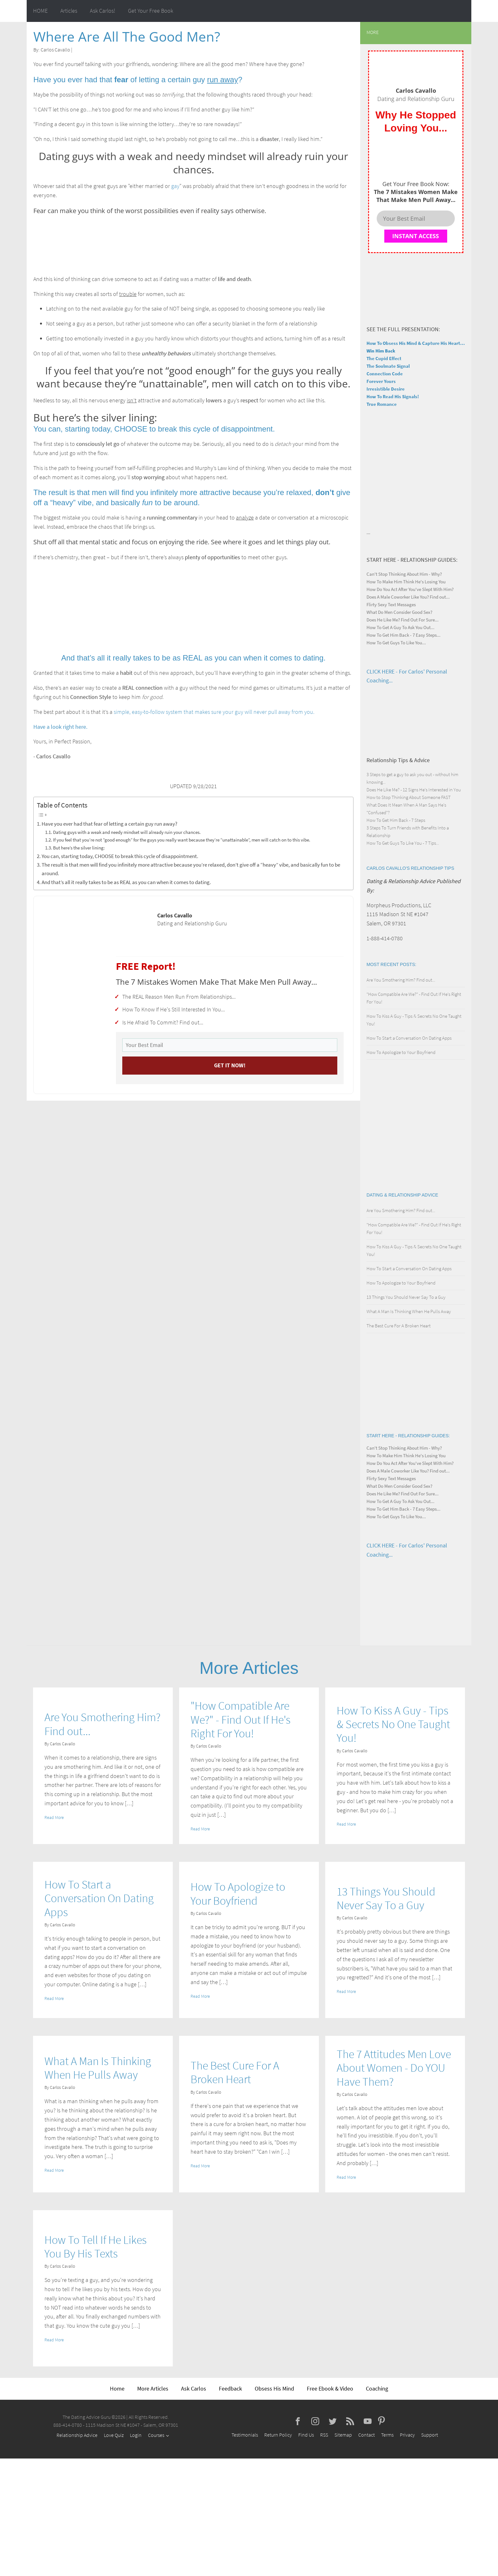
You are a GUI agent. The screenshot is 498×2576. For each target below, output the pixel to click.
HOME (40, 10)
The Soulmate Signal (388, 366)
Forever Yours (381, 381)
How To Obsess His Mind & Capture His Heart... (416, 343)
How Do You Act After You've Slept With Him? (410, 589)
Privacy (407, 2435)
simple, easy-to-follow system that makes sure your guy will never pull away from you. (214, 711)
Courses (156, 2435)
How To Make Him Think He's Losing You (406, 582)
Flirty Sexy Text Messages (391, 604)
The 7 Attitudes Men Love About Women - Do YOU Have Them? (394, 2068)
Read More (54, 1817)
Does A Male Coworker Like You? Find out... (408, 597)
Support (429, 2435)
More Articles (152, 2388)
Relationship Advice (77, 2435)
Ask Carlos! (102, 10)
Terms (387, 2435)
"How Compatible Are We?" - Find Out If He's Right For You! (241, 1719)
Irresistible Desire (386, 389)
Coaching (377, 2388)
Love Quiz (114, 2435)
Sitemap (343, 2435)
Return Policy (278, 2435)
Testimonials (245, 2435)
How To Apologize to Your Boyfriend (401, 1052)
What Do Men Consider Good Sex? (399, 612)
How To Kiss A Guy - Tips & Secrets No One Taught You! (393, 1724)
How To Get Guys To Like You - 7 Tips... (403, 843)
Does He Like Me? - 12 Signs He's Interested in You (414, 790)
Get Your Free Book (150, 10)
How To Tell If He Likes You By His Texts (95, 2246)
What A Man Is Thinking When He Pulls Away (409, 1311)
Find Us (306, 2435)
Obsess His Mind (274, 2388)
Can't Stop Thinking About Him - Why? (404, 574)
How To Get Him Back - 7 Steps (396, 820)
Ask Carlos (193, 2388)
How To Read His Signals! (393, 396)
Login (136, 2435)
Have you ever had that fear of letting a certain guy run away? (109, 823)
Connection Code (385, 374)
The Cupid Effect (384, 358)
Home (117, 2388)
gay (175, 186)
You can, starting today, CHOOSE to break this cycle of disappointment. (120, 856)
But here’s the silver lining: (79, 848)
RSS (324, 2435)
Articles (68, 10)
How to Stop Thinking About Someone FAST (409, 797)
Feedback (230, 2388)
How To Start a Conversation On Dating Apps (409, 1038)
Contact (366, 2435)
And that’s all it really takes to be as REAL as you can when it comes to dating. (126, 882)
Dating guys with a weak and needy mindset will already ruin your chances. (127, 832)
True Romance (382, 404)
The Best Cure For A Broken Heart (399, 1326)
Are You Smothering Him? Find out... (401, 980)
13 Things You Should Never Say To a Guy (406, 1297)
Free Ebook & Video (330, 2388)
